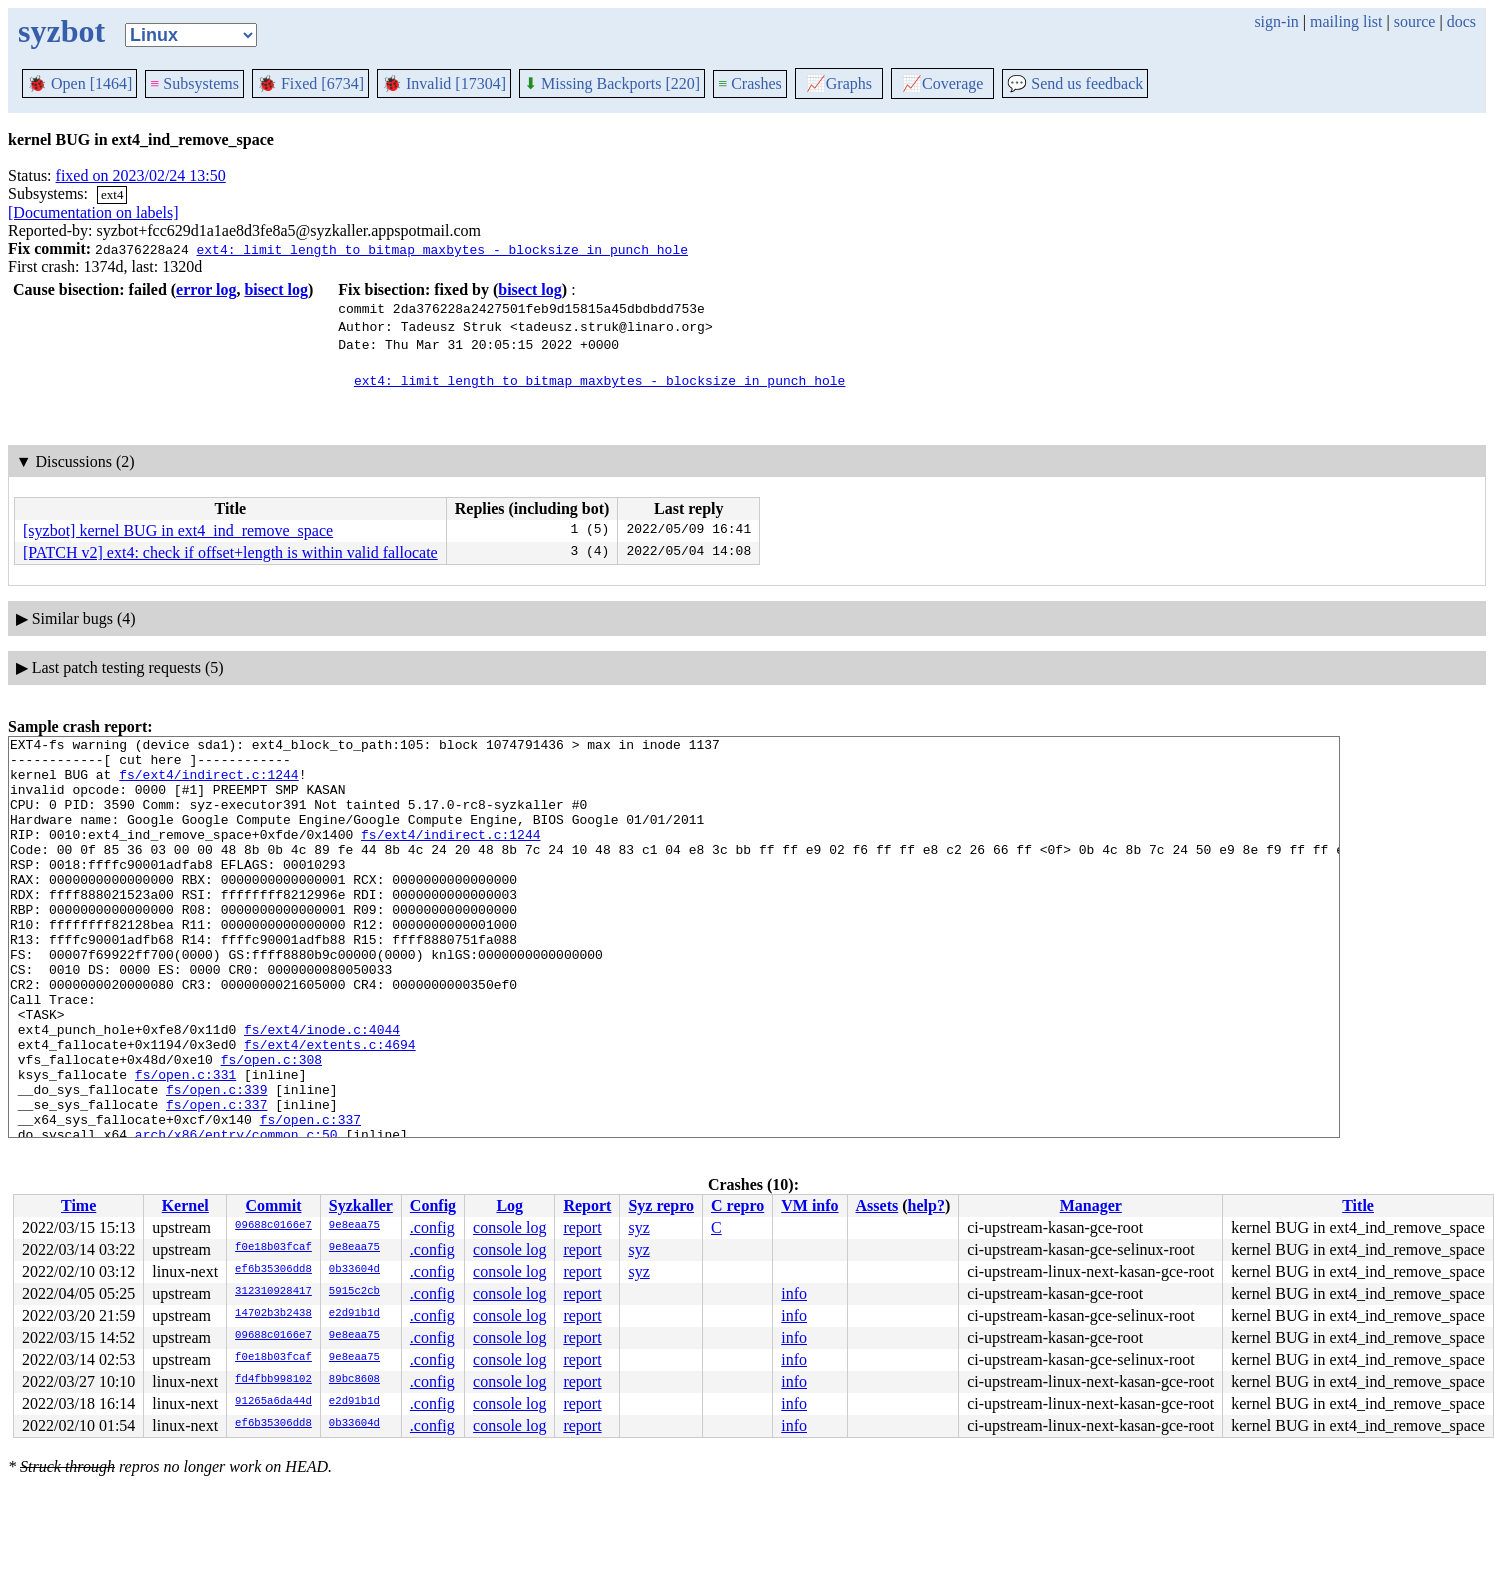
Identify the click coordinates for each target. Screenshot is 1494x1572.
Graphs (839, 83)
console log (509, 1227)
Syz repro (661, 1205)
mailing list (1346, 21)
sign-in (1276, 21)
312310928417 (273, 1292)
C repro (737, 1205)
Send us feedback (1075, 83)
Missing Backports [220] (612, 83)
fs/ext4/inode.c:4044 (322, 1089)
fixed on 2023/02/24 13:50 (141, 175)
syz (638, 1227)
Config (433, 1205)
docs (1461, 21)
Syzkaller (361, 1205)
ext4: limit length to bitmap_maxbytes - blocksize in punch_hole (441, 249)
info (794, 1293)
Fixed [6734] (310, 83)
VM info (809, 1205)
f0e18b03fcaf (273, 1248)
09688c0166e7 (273, 1226)
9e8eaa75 (354, 1226)
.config (432, 1227)
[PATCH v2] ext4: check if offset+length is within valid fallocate (230, 552)
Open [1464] (79, 83)
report (582, 1227)
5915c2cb (354, 1292)
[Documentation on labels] (93, 212)
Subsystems (194, 83)
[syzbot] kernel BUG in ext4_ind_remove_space (178, 530)
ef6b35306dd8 (273, 1270)
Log (509, 1205)
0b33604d (354, 1270)
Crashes (750, 83)
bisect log (276, 289)
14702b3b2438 (273, 1314)
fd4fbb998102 (273, 1380)
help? (926, 1205)
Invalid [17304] (444, 83)
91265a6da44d (273, 1402)
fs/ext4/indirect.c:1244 (208, 783)
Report (587, 1205)
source (1415, 21)
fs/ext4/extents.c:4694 (330, 1107)
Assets (877, 1205)
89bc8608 (354, 1380)
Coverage (942, 83)
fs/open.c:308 (271, 1125)
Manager (1091, 1205)
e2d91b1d (354, 1314)
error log (206, 289)
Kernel (185, 1205)
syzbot (61, 31)
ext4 (112, 194)
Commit (273, 1205)
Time (78, 1205)
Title (1358, 1205)
